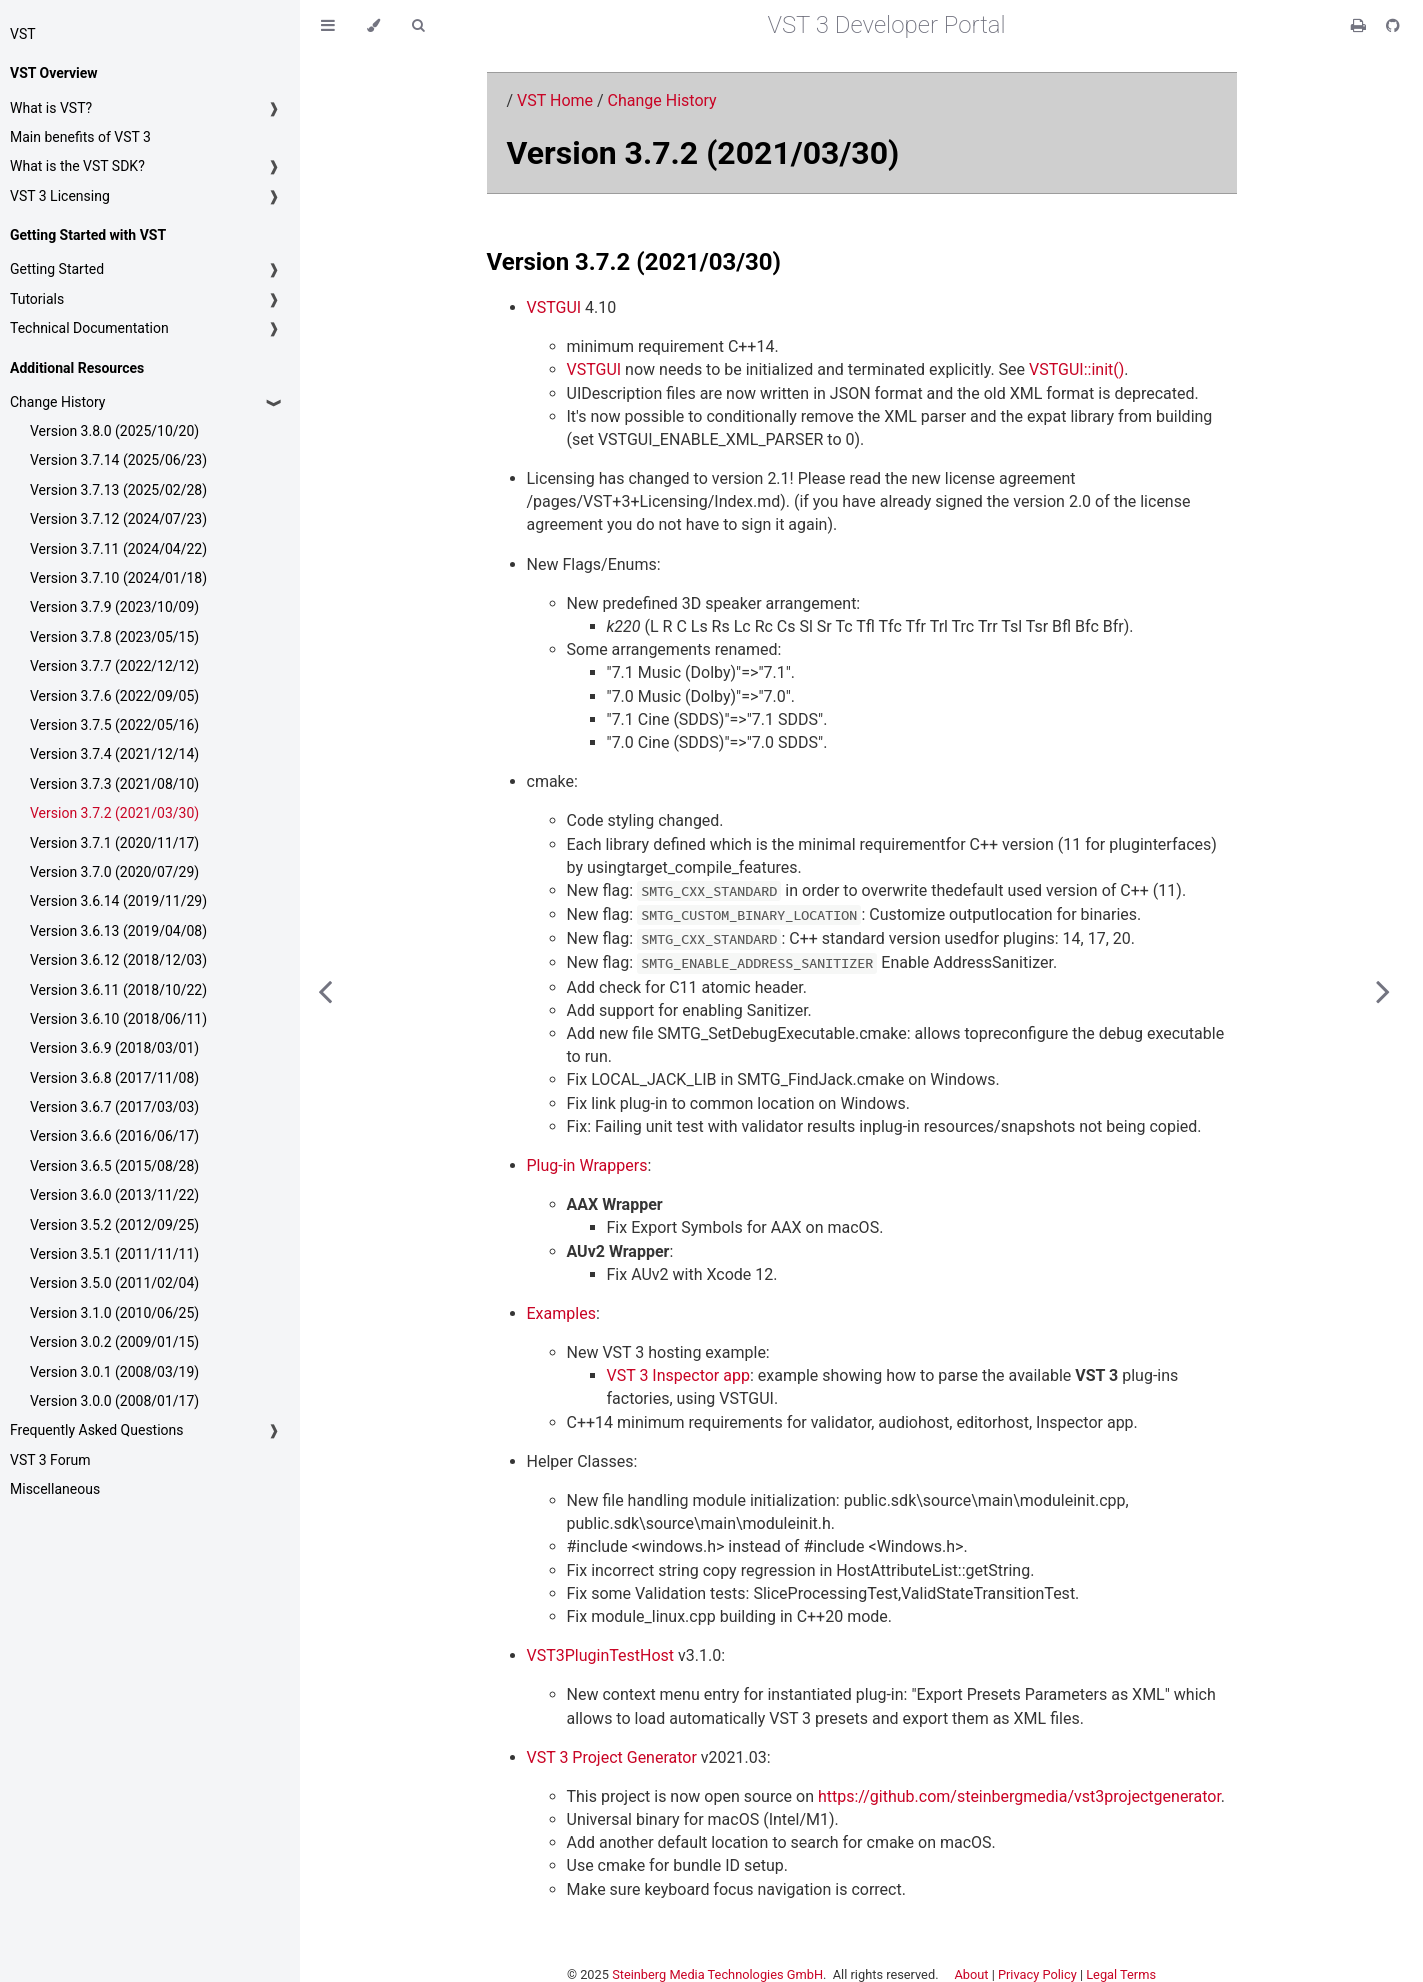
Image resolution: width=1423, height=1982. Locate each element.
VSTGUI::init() (1076, 369)
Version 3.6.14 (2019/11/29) (118, 901)
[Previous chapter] (325, 991)
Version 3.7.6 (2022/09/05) (114, 696)
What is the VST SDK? (77, 166)
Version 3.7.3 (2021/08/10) (114, 784)
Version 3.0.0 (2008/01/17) (114, 1401)
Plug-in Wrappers (587, 1165)
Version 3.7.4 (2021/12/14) (114, 754)
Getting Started (57, 269)
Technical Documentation (89, 328)
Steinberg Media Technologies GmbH (717, 1974)
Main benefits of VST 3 (80, 137)
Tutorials (37, 299)
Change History (57, 402)
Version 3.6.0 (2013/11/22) (114, 1195)
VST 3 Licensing (60, 196)
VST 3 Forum (50, 1460)
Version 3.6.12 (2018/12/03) (118, 960)
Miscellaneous (55, 1489)
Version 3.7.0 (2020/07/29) (114, 872)
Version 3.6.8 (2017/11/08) (114, 1078)
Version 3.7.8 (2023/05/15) (114, 637)
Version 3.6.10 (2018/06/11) (118, 1019)
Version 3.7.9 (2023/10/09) (114, 607)
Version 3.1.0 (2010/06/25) (114, 1313)
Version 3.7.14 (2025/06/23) (118, 460)
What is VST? (51, 108)
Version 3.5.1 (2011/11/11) (114, 1254)
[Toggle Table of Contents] (328, 25)
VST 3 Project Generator (612, 1757)
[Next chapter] (1383, 991)
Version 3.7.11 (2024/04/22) (118, 549)
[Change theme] (373, 25)
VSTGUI (554, 307)
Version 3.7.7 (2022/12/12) (114, 666)
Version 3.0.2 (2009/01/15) (114, 1342)
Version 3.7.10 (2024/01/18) (118, 578)
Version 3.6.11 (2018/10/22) (118, 990)
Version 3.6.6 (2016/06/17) (114, 1136)
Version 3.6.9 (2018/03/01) (114, 1048)
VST (23, 34)
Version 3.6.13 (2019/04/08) (118, 931)
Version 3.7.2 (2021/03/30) (114, 813)
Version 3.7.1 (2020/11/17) (114, 843)
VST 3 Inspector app (678, 1375)
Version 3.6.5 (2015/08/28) (114, 1166)
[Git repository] (1393, 25)
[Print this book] (1360, 25)
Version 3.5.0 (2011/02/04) (114, 1283)
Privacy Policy (1037, 1974)
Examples (561, 1313)
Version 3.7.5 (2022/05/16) (114, 725)
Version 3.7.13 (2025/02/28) (118, 490)
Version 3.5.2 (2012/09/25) (114, 1225)
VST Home (555, 100)
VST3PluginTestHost (601, 1655)
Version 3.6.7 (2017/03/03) (114, 1107)
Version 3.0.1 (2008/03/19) (114, 1372)
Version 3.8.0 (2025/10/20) (114, 431)
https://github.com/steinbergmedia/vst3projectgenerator (1019, 1796)
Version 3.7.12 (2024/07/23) (118, 519)
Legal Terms (1121, 1974)
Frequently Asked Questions (97, 1430)
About (971, 1974)
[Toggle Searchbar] (418, 25)
